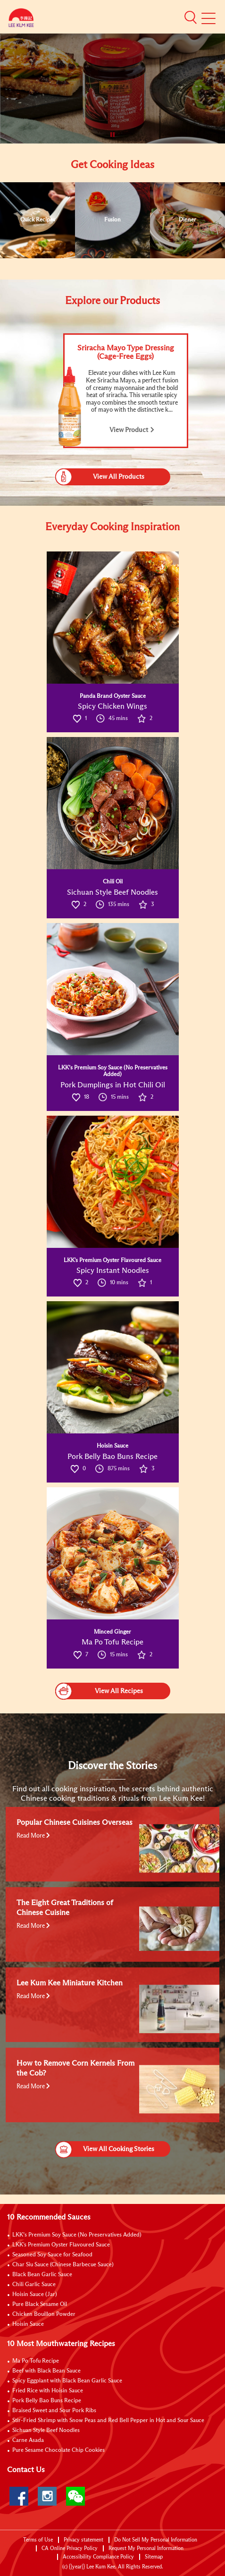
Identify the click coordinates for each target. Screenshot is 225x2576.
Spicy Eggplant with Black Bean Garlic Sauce (67, 2381)
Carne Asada (28, 2440)
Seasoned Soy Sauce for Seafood (52, 2255)
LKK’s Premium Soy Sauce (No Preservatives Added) (77, 2235)
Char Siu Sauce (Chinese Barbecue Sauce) (63, 2265)
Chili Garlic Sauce (34, 2285)
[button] (190, 17)
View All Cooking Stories (105, 2149)
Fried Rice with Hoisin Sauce (47, 2391)
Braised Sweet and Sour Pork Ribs (54, 2411)
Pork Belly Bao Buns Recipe (46, 2401)
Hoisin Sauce (28, 2324)
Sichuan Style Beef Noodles (46, 2430)
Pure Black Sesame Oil (39, 2304)
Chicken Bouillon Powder (43, 2314)
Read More (33, 1835)
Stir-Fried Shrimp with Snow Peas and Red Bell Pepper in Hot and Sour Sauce (108, 2420)
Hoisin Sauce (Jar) (34, 2294)
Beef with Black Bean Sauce (46, 2371)
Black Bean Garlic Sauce (42, 2275)
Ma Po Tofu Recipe (35, 2361)
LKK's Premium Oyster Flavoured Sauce (61, 2245)
